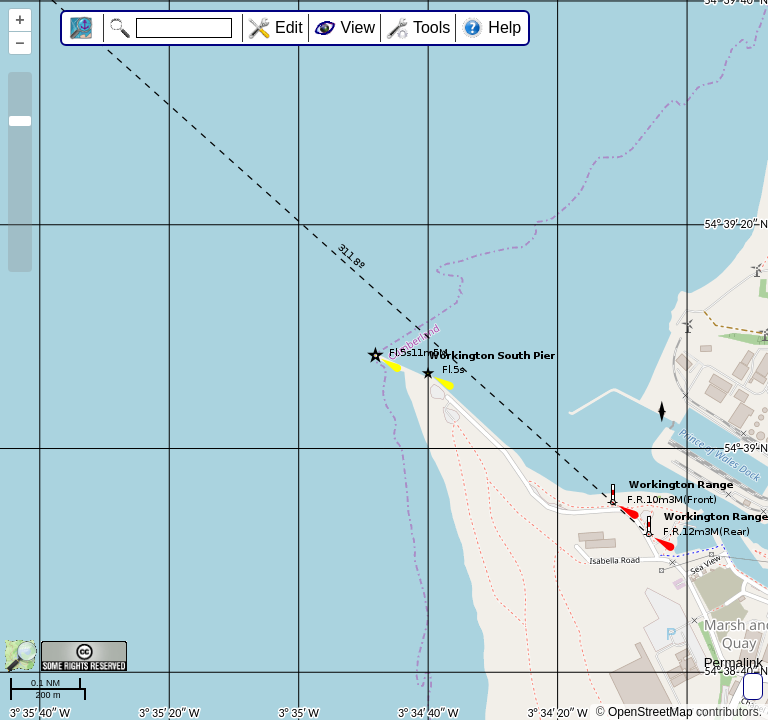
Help (504, 27)
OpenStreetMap (650, 712)
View (358, 27)
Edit (289, 27)
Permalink (733, 662)
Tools (431, 27)
